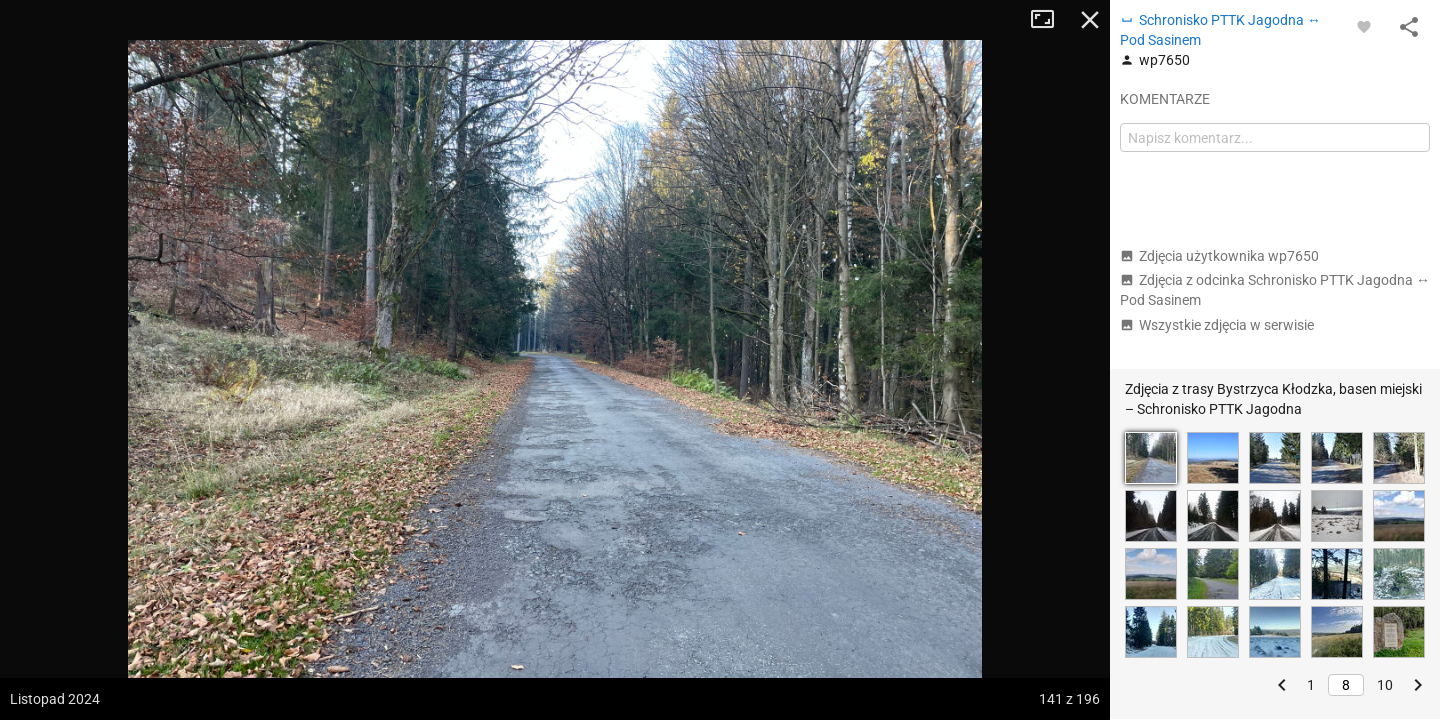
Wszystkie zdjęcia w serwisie (1217, 325)
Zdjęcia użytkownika (1219, 256)
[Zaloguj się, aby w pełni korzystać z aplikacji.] (1364, 26)
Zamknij (1090, 20)
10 (1385, 685)
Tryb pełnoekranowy (1050, 20)
